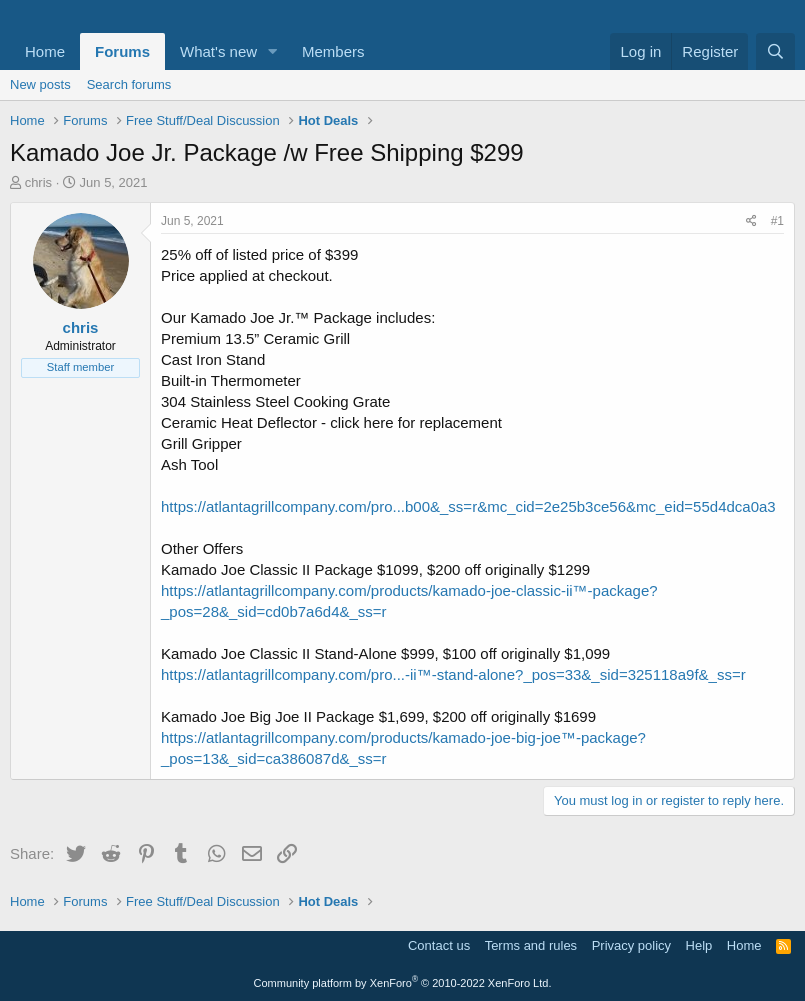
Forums (122, 51)
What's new (218, 51)
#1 (777, 221)
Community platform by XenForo (403, 983)
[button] (273, 51)
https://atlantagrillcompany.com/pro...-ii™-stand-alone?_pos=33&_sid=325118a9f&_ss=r (453, 674)
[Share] (751, 221)
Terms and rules (531, 945)
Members (333, 51)
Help (699, 945)
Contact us (439, 945)
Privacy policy (631, 945)
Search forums (129, 84)
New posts (40, 84)
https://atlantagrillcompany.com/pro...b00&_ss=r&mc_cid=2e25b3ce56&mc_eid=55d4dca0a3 (468, 506)
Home (45, 51)
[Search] (775, 51)
